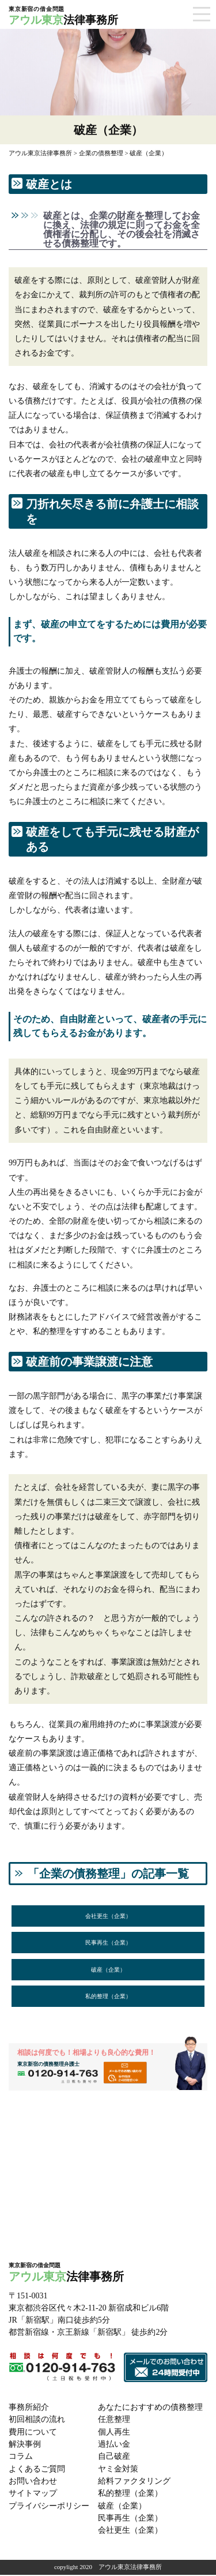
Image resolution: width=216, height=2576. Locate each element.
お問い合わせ (33, 2484)
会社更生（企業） (108, 1916)
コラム (21, 2459)
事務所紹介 (29, 2411)
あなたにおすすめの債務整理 (150, 2411)
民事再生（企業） (108, 1944)
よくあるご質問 (37, 2471)
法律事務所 (88, 16)
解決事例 (25, 2447)
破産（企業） (108, 1971)
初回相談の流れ (37, 2423)
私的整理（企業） (108, 1999)
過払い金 (114, 2447)
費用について (33, 2435)
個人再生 (114, 2435)
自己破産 (114, 2459)
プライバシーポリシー (49, 2508)
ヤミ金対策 (118, 2471)
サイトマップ (33, 2496)
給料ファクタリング (134, 2484)
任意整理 (114, 2423)
